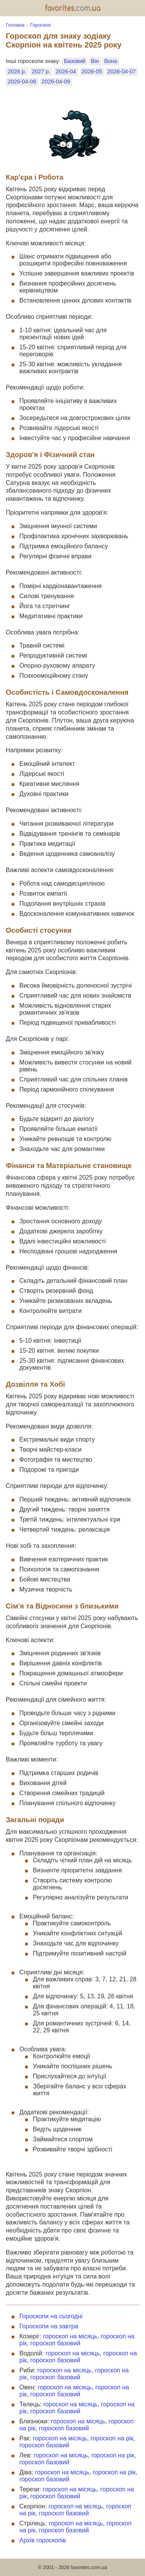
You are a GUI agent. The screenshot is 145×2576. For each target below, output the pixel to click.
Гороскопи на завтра (48, 2326)
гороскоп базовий (55, 2343)
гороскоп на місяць (70, 2336)
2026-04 (66, 71)
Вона (111, 61)
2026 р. (17, 71)
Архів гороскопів (42, 2540)
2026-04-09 (56, 81)
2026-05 (92, 71)
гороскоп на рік (111, 2438)
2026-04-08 (22, 81)
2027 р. (41, 71)
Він (95, 61)
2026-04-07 (121, 71)
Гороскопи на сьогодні (51, 2316)
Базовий (74, 61)
